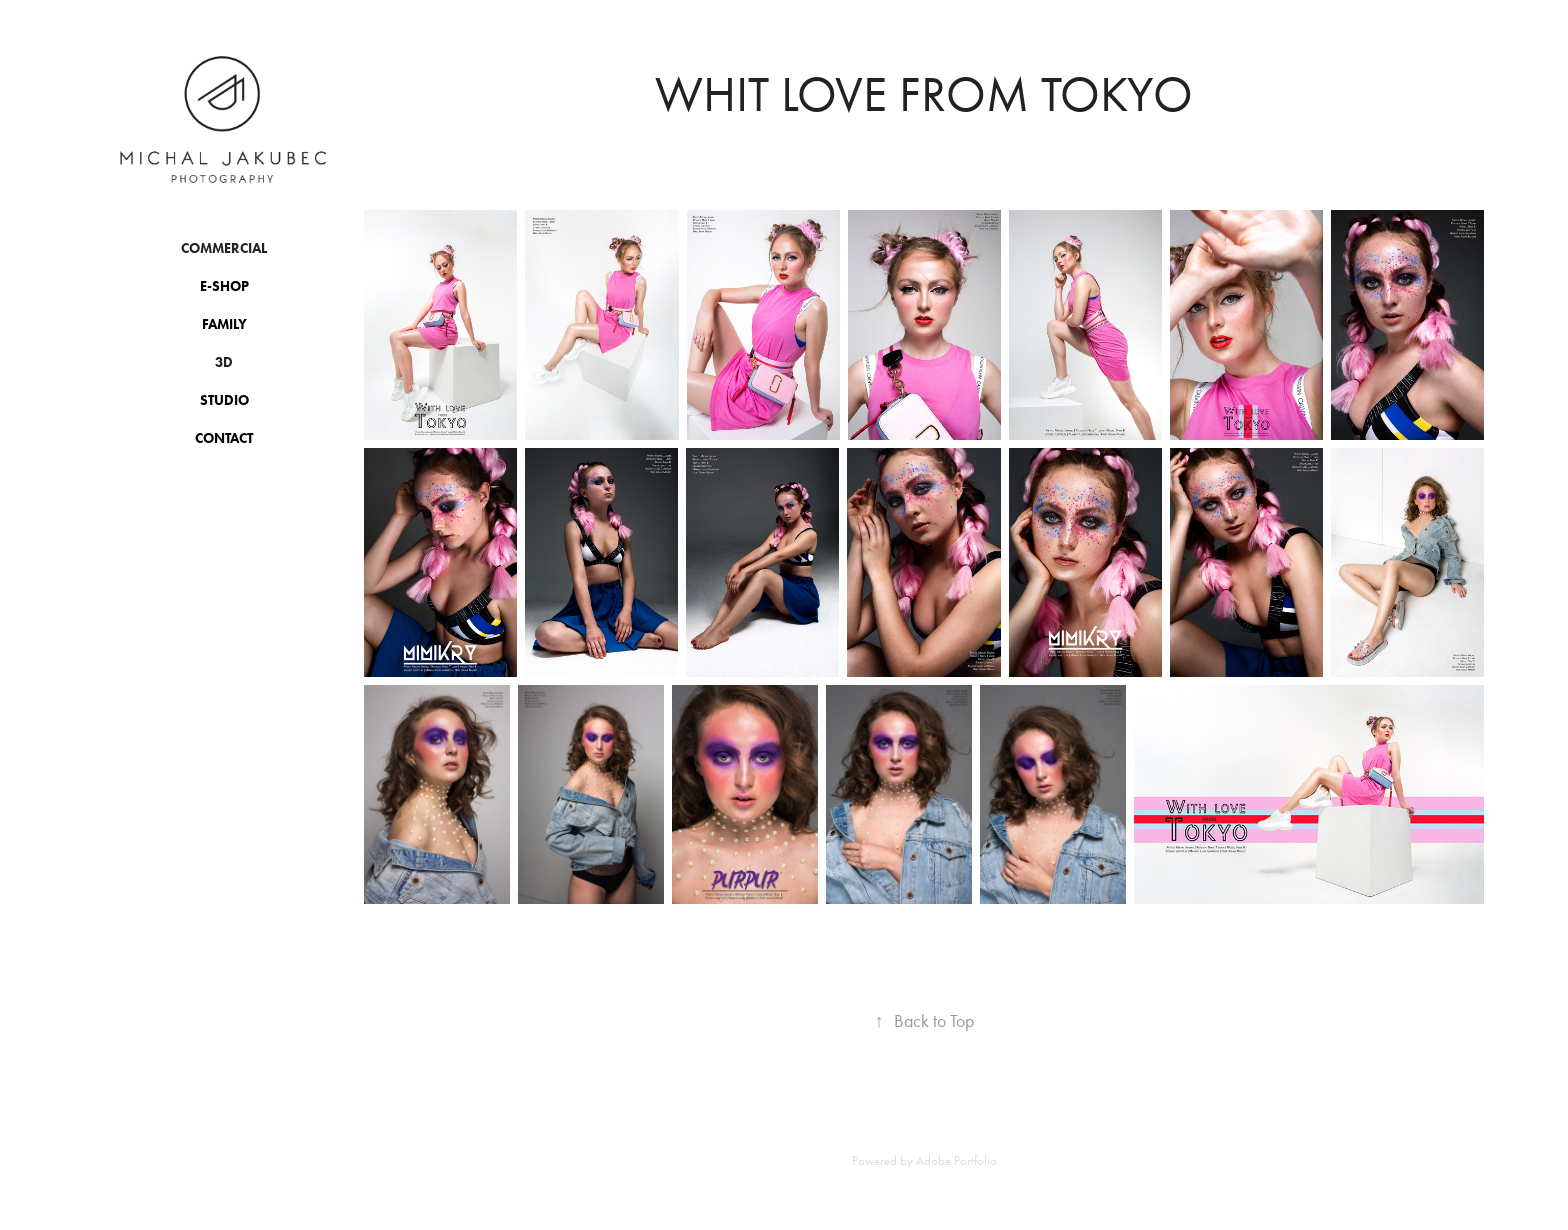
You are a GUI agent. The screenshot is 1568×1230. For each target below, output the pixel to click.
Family (224, 324)
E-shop (224, 286)
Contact (224, 438)
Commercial (224, 248)
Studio (224, 400)
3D (224, 362)
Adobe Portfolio (956, 1160)
